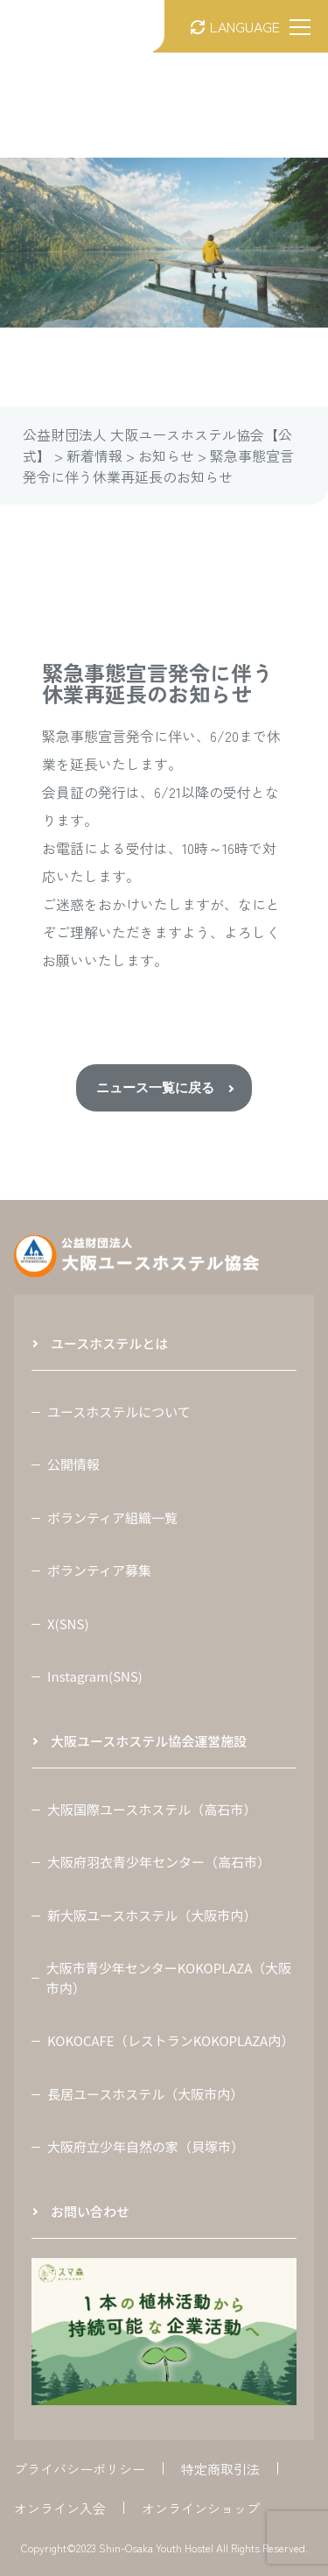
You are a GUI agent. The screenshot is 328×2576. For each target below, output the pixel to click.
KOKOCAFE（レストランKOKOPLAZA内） (170, 2040)
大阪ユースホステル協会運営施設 (149, 1741)
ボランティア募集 (99, 1570)
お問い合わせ (90, 2211)
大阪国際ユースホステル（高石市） (151, 1809)
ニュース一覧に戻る (155, 1087)
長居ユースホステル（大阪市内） (145, 2094)
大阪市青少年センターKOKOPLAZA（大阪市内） (169, 1977)
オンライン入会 (60, 2508)
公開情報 (73, 1464)
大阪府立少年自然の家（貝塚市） (145, 2146)
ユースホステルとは (109, 1343)
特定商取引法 (220, 2469)
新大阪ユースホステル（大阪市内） (151, 1915)
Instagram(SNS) (95, 1676)
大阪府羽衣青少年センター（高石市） (158, 1862)
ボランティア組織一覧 (112, 1517)
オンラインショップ (201, 2508)
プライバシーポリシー (79, 2469)
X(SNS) (67, 1623)
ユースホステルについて (119, 1411)
